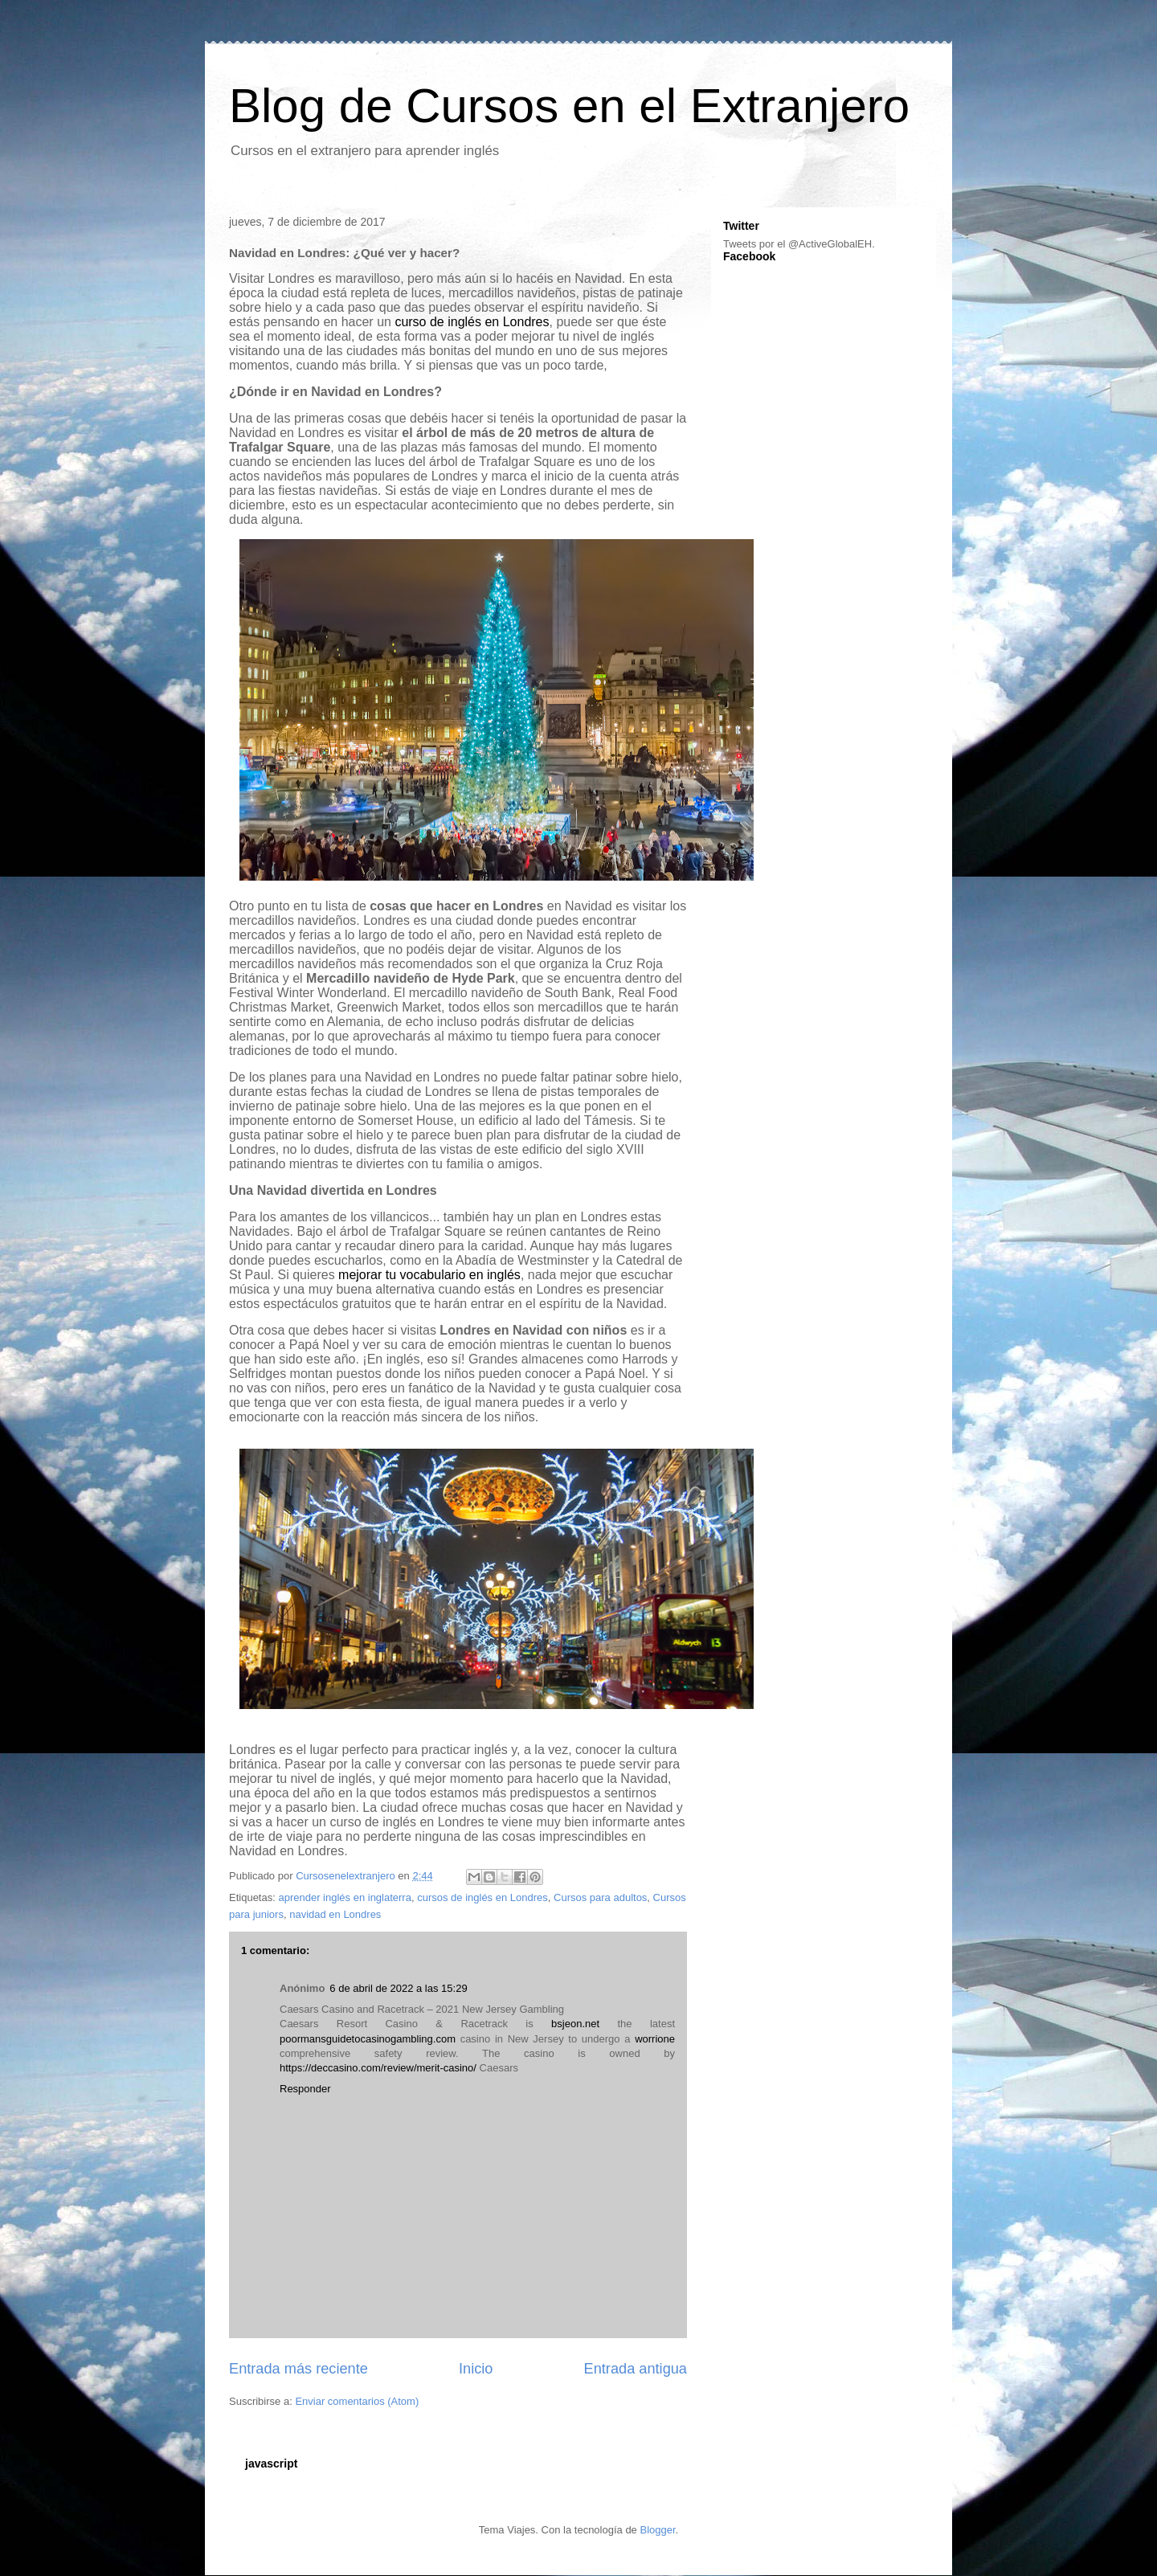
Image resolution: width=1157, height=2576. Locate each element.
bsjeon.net (575, 2024)
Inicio (476, 2369)
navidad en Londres (335, 1914)
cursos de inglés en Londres (482, 1897)
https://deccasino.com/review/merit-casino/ (378, 2068)
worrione (655, 2039)
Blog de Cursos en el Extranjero (569, 106)
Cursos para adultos (600, 1897)
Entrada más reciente (298, 2369)
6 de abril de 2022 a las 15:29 (398, 1988)
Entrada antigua (635, 2369)
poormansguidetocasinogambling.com (368, 2039)
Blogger (657, 2530)
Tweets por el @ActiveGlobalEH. (799, 244)
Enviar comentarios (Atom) (357, 2401)
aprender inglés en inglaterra (344, 1897)
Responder (305, 2089)
